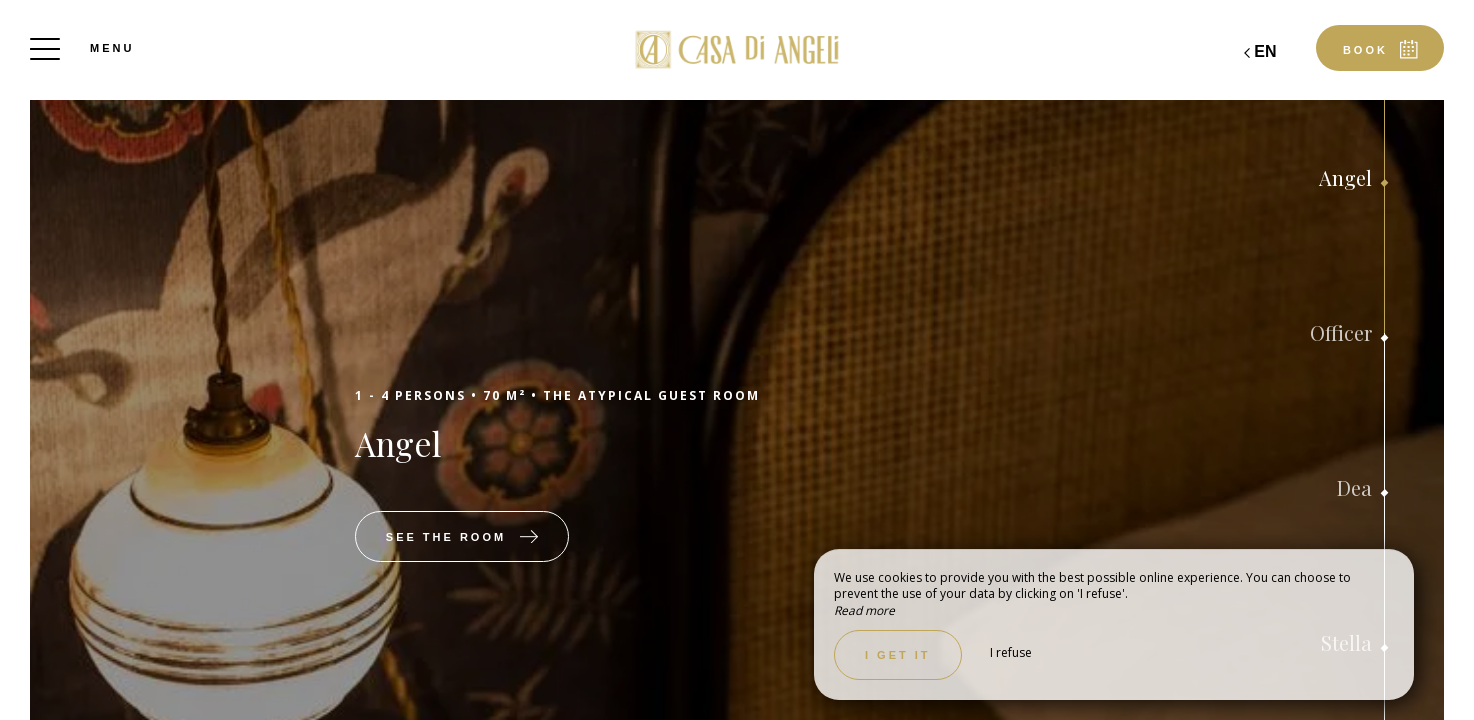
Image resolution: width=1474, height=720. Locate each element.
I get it (898, 655)
